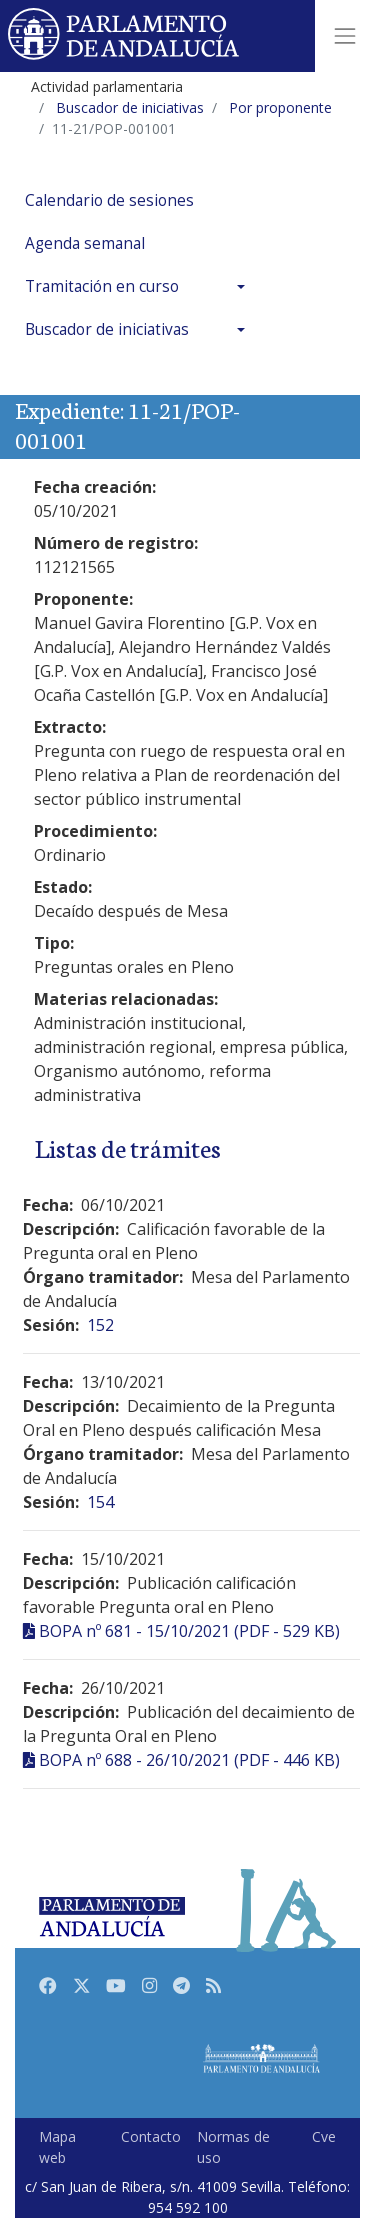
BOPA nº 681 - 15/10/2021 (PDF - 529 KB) (189, 1631)
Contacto (151, 2136)
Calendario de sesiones (109, 200)
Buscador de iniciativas (107, 329)
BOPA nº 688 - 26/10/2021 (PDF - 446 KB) (189, 1760)
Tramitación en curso (102, 286)
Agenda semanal (85, 243)
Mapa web (57, 2147)
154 (100, 1502)
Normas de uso (233, 2147)
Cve (324, 2136)
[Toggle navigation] (345, 36)
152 (100, 1325)
